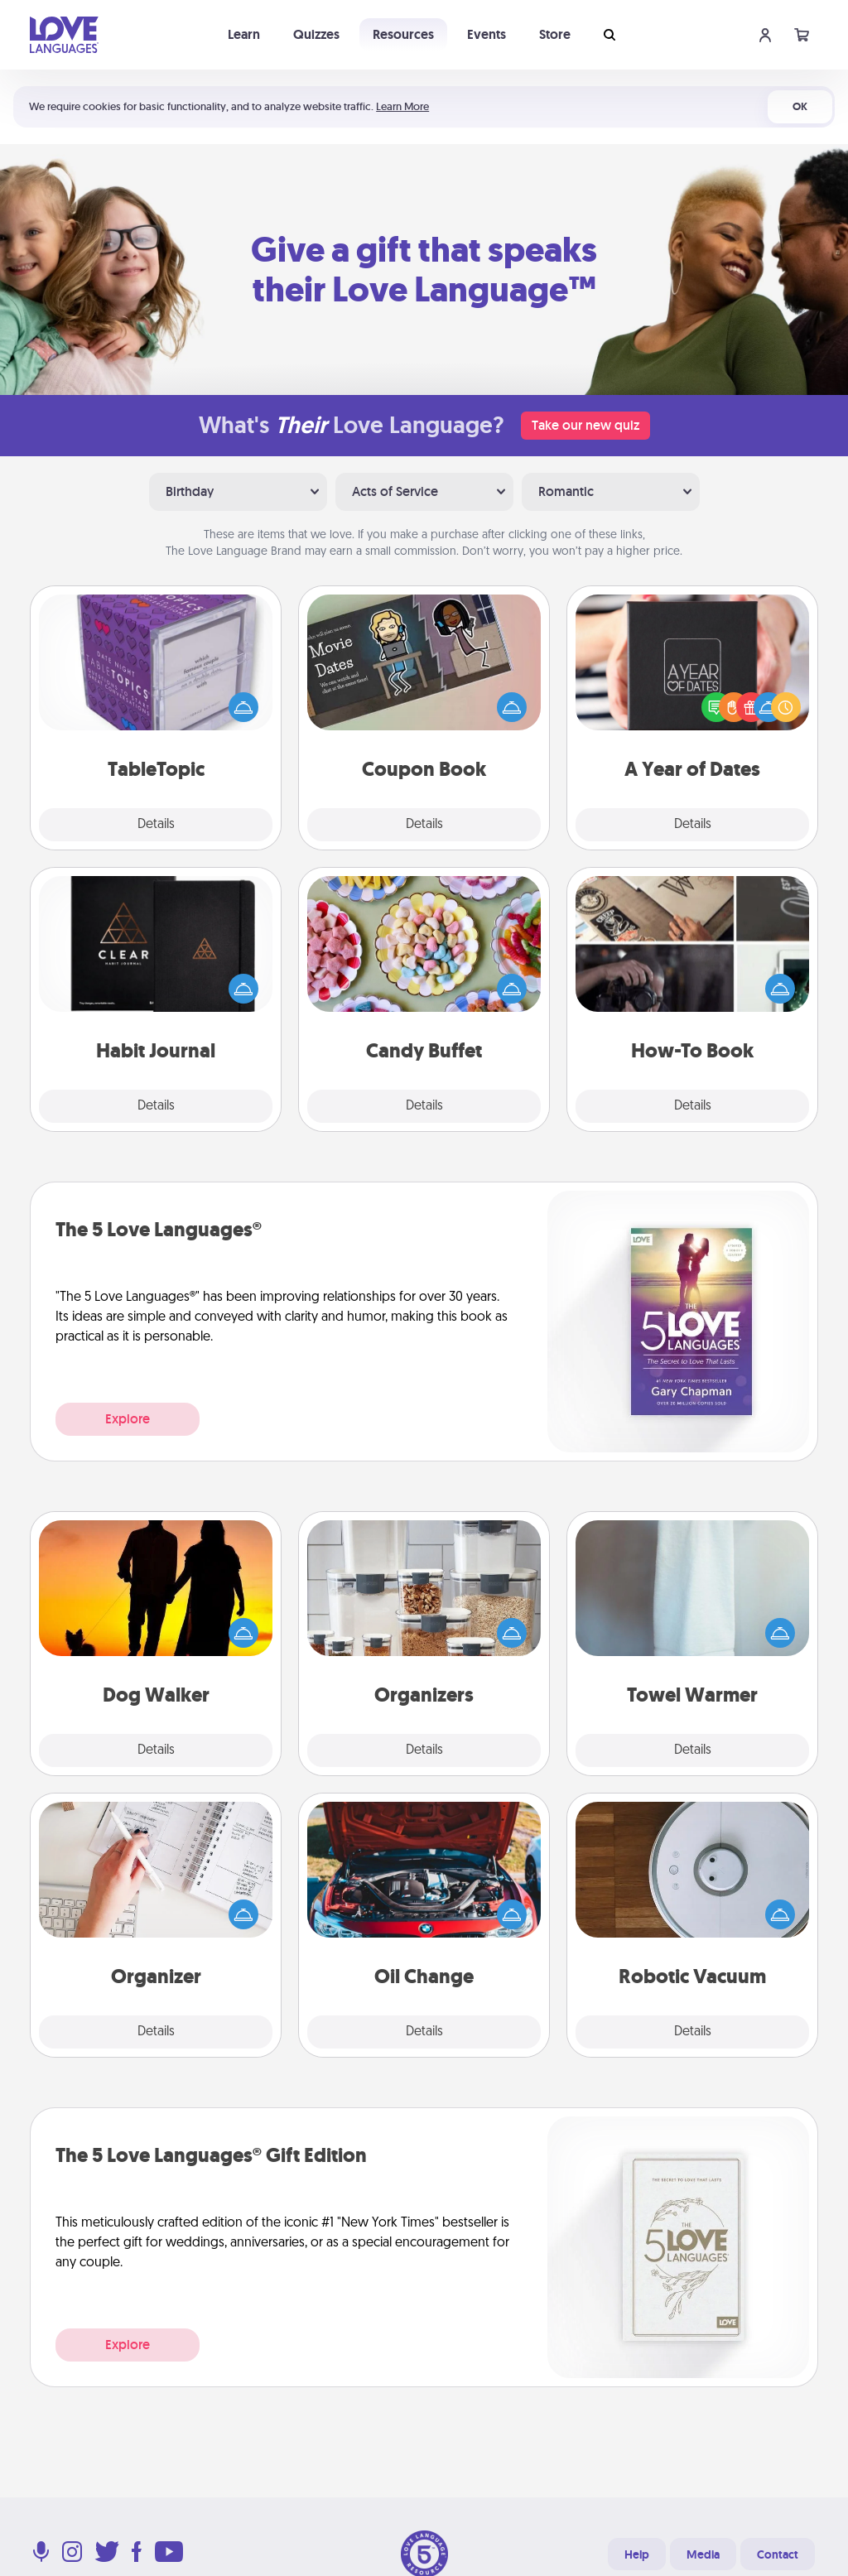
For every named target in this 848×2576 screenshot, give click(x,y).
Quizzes (316, 34)
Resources (403, 34)
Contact (777, 2554)
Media (703, 2554)
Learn (244, 34)
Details (156, 824)
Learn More (402, 106)
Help (636, 2554)
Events (486, 34)
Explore (127, 1419)
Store (555, 34)
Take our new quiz (585, 425)
